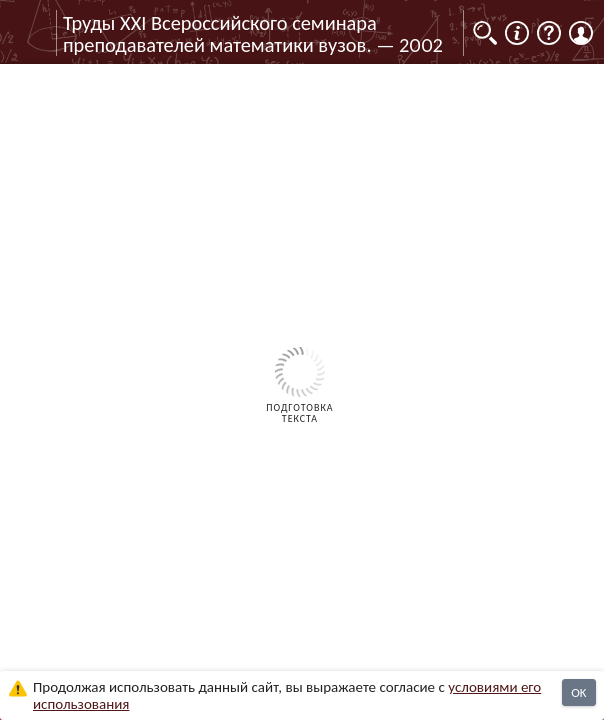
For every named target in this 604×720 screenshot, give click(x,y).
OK (578, 692)
